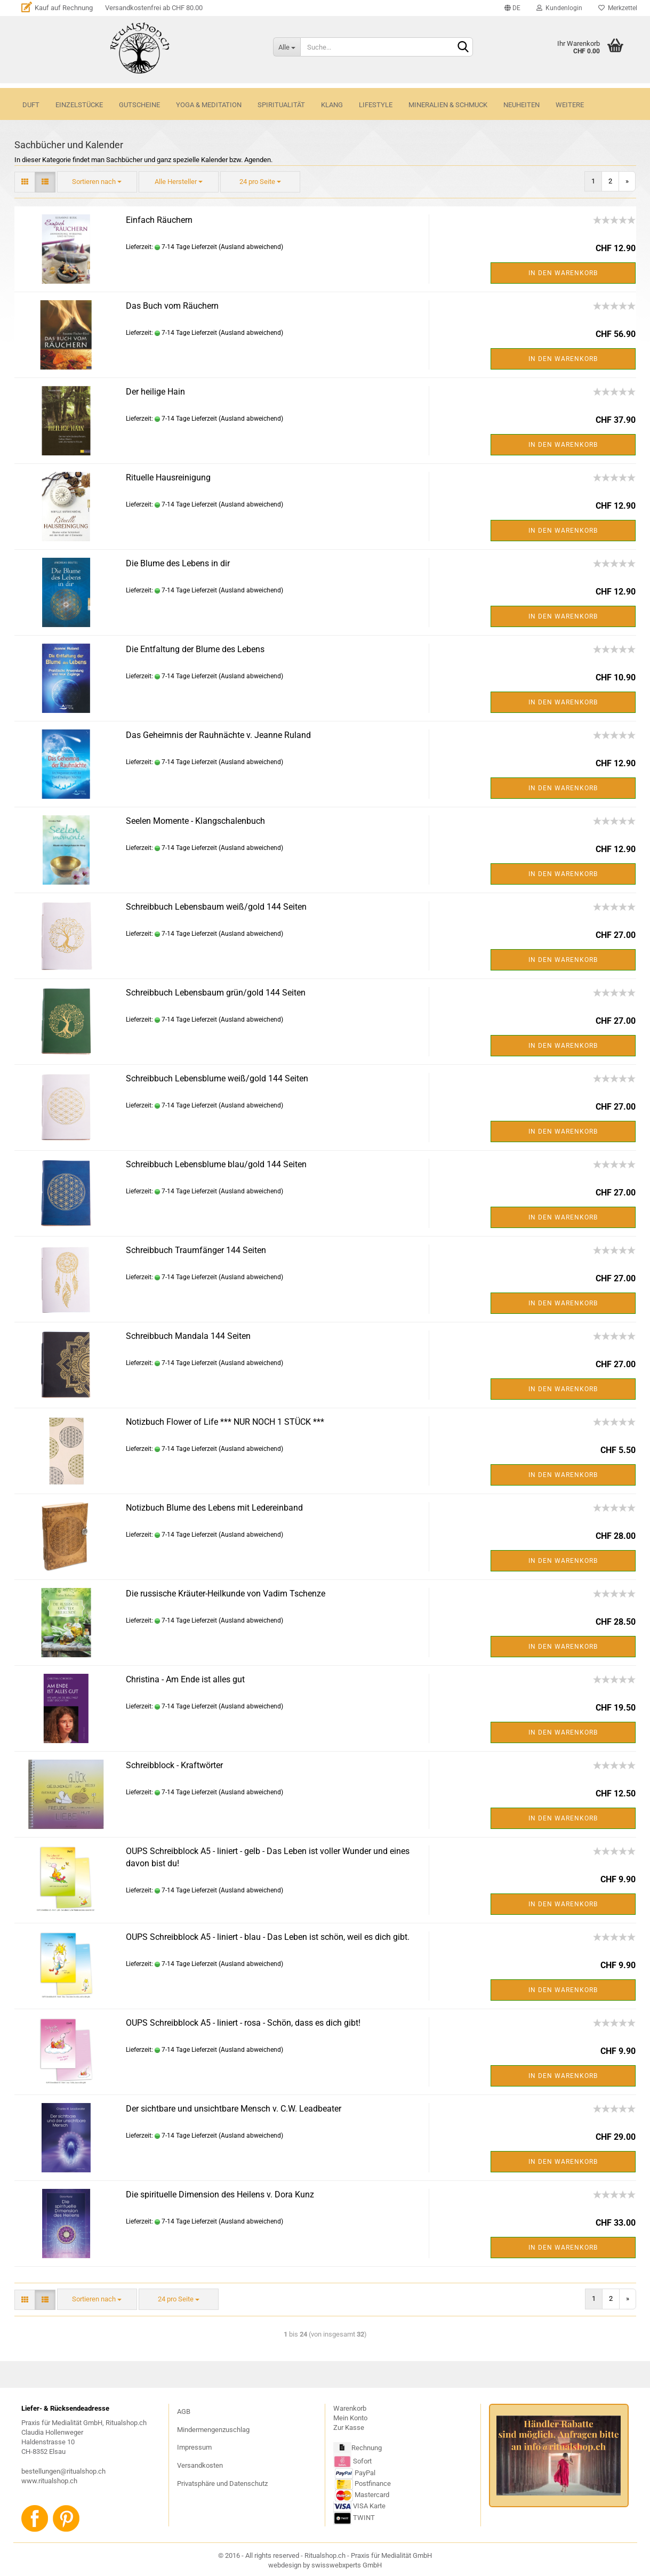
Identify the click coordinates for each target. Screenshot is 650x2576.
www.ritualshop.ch (49, 2481)
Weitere (570, 105)
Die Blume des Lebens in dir (178, 563)
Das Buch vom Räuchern (172, 306)
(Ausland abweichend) (251, 247)
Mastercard (372, 2495)
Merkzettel (617, 8)
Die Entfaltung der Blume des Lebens (195, 649)
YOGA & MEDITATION (209, 105)
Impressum (194, 2447)
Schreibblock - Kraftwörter (174, 1765)
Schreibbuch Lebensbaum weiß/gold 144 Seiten (216, 907)
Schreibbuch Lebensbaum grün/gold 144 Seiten (216, 993)
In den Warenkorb (563, 273)
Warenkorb (349, 2408)
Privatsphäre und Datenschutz (222, 2483)
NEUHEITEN (521, 105)
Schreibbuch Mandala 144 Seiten (188, 1336)
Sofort (362, 2461)
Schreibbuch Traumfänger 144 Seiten (196, 1250)
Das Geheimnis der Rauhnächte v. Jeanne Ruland (218, 735)
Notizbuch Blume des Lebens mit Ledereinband (214, 1508)
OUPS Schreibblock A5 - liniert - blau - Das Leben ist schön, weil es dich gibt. (268, 1937)
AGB (183, 2411)
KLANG (332, 105)
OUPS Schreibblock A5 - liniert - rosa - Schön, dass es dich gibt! (243, 2023)
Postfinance (373, 2483)
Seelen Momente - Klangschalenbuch (195, 821)
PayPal (355, 2473)
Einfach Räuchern (159, 220)
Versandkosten (200, 2465)
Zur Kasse (348, 2427)
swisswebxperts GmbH (346, 2565)
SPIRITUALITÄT (281, 105)
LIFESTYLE (375, 105)
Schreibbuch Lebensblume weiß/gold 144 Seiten (217, 1078)
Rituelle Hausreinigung (168, 477)
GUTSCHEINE (139, 105)
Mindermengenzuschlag (213, 2430)
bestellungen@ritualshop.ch (63, 2471)
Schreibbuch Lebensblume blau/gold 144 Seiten (216, 1164)
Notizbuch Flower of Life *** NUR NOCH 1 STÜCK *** (225, 1422)
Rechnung (366, 2448)
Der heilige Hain (155, 392)
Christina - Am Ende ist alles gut (185, 1679)
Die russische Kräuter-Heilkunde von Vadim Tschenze (225, 1593)
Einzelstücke (79, 105)
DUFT (30, 105)
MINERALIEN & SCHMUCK (447, 105)
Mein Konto (350, 2418)
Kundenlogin (559, 8)
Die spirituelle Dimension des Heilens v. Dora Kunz (220, 2194)
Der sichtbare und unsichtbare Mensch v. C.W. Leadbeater (233, 2109)
